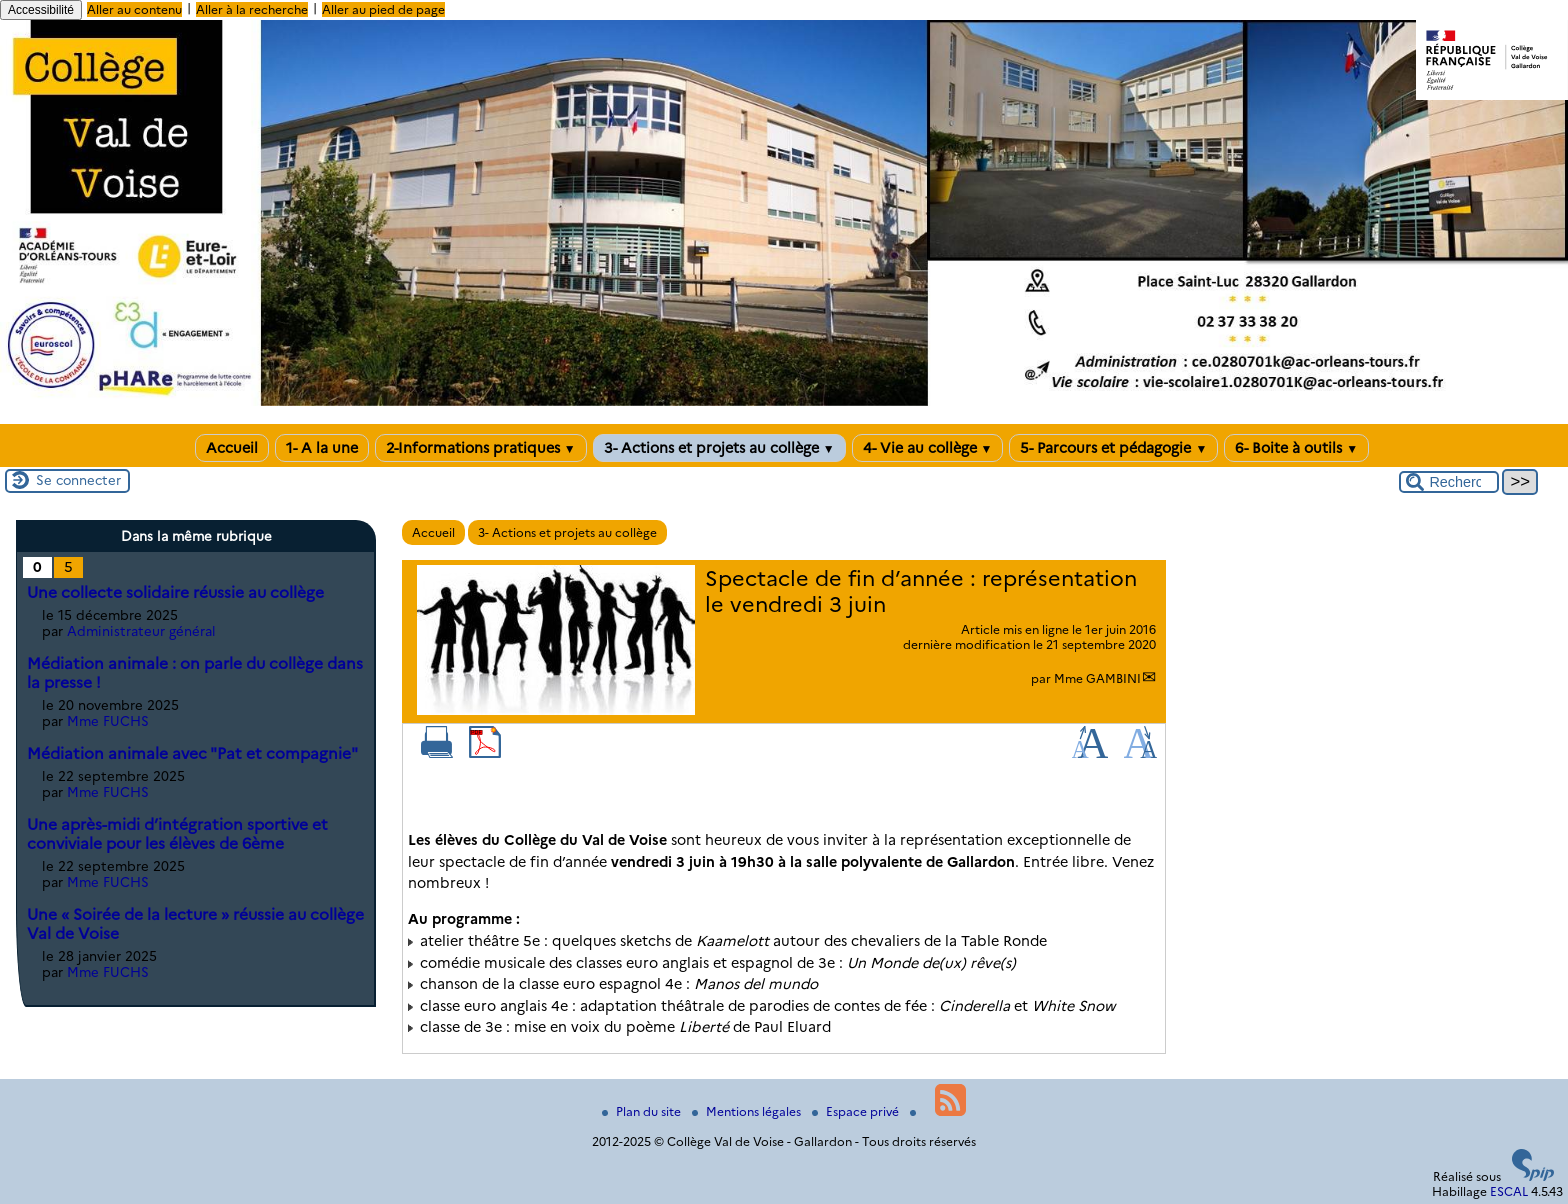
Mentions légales (748, 1111)
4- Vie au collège (928, 448)
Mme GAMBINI (1097, 678)
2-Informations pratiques (481, 448)
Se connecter (78, 480)
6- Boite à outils (1296, 448)
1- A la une (322, 448)
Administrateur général (141, 631)
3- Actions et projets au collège (719, 448)
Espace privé (857, 1111)
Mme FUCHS (108, 721)
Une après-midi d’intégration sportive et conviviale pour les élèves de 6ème (177, 834)
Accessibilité (41, 10)
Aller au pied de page (383, 9)
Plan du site (643, 1111)
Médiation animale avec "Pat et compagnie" (192, 753)
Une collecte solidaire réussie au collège (175, 592)
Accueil (232, 448)
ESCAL (1509, 1191)
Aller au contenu (134, 9)
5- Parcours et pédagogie (1113, 448)
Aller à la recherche (252, 9)
